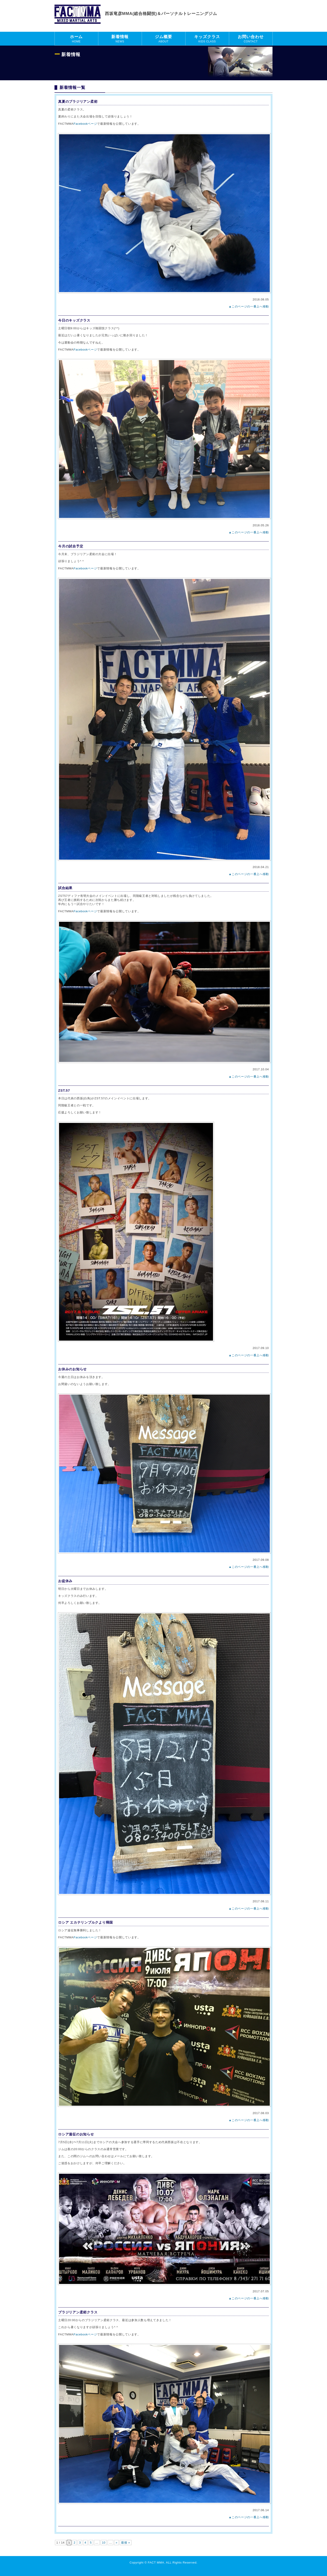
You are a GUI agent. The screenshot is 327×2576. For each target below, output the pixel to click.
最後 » (125, 2542)
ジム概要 (163, 39)
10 (104, 2542)
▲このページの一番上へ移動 (249, 306)
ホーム (76, 39)
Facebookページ (85, 123)
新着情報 (120, 39)
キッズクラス (207, 39)
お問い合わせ (250, 39)
